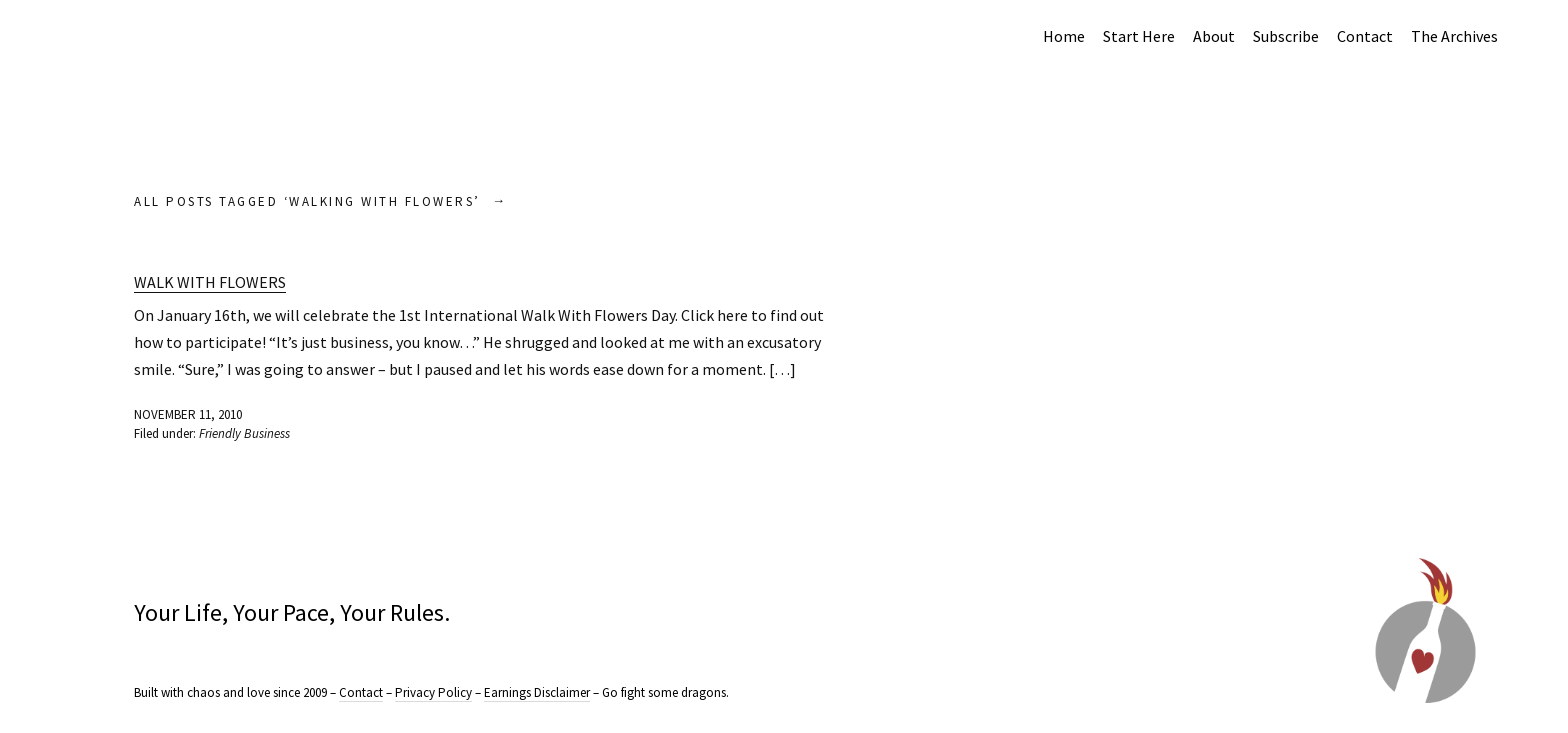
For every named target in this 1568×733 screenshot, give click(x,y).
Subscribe (1286, 36)
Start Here (1139, 36)
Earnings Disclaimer (537, 692)
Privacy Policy (433, 692)
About (1214, 36)
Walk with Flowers (210, 282)
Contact (1365, 36)
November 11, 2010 (188, 414)
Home (1064, 36)
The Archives (1454, 36)
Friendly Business (244, 433)
